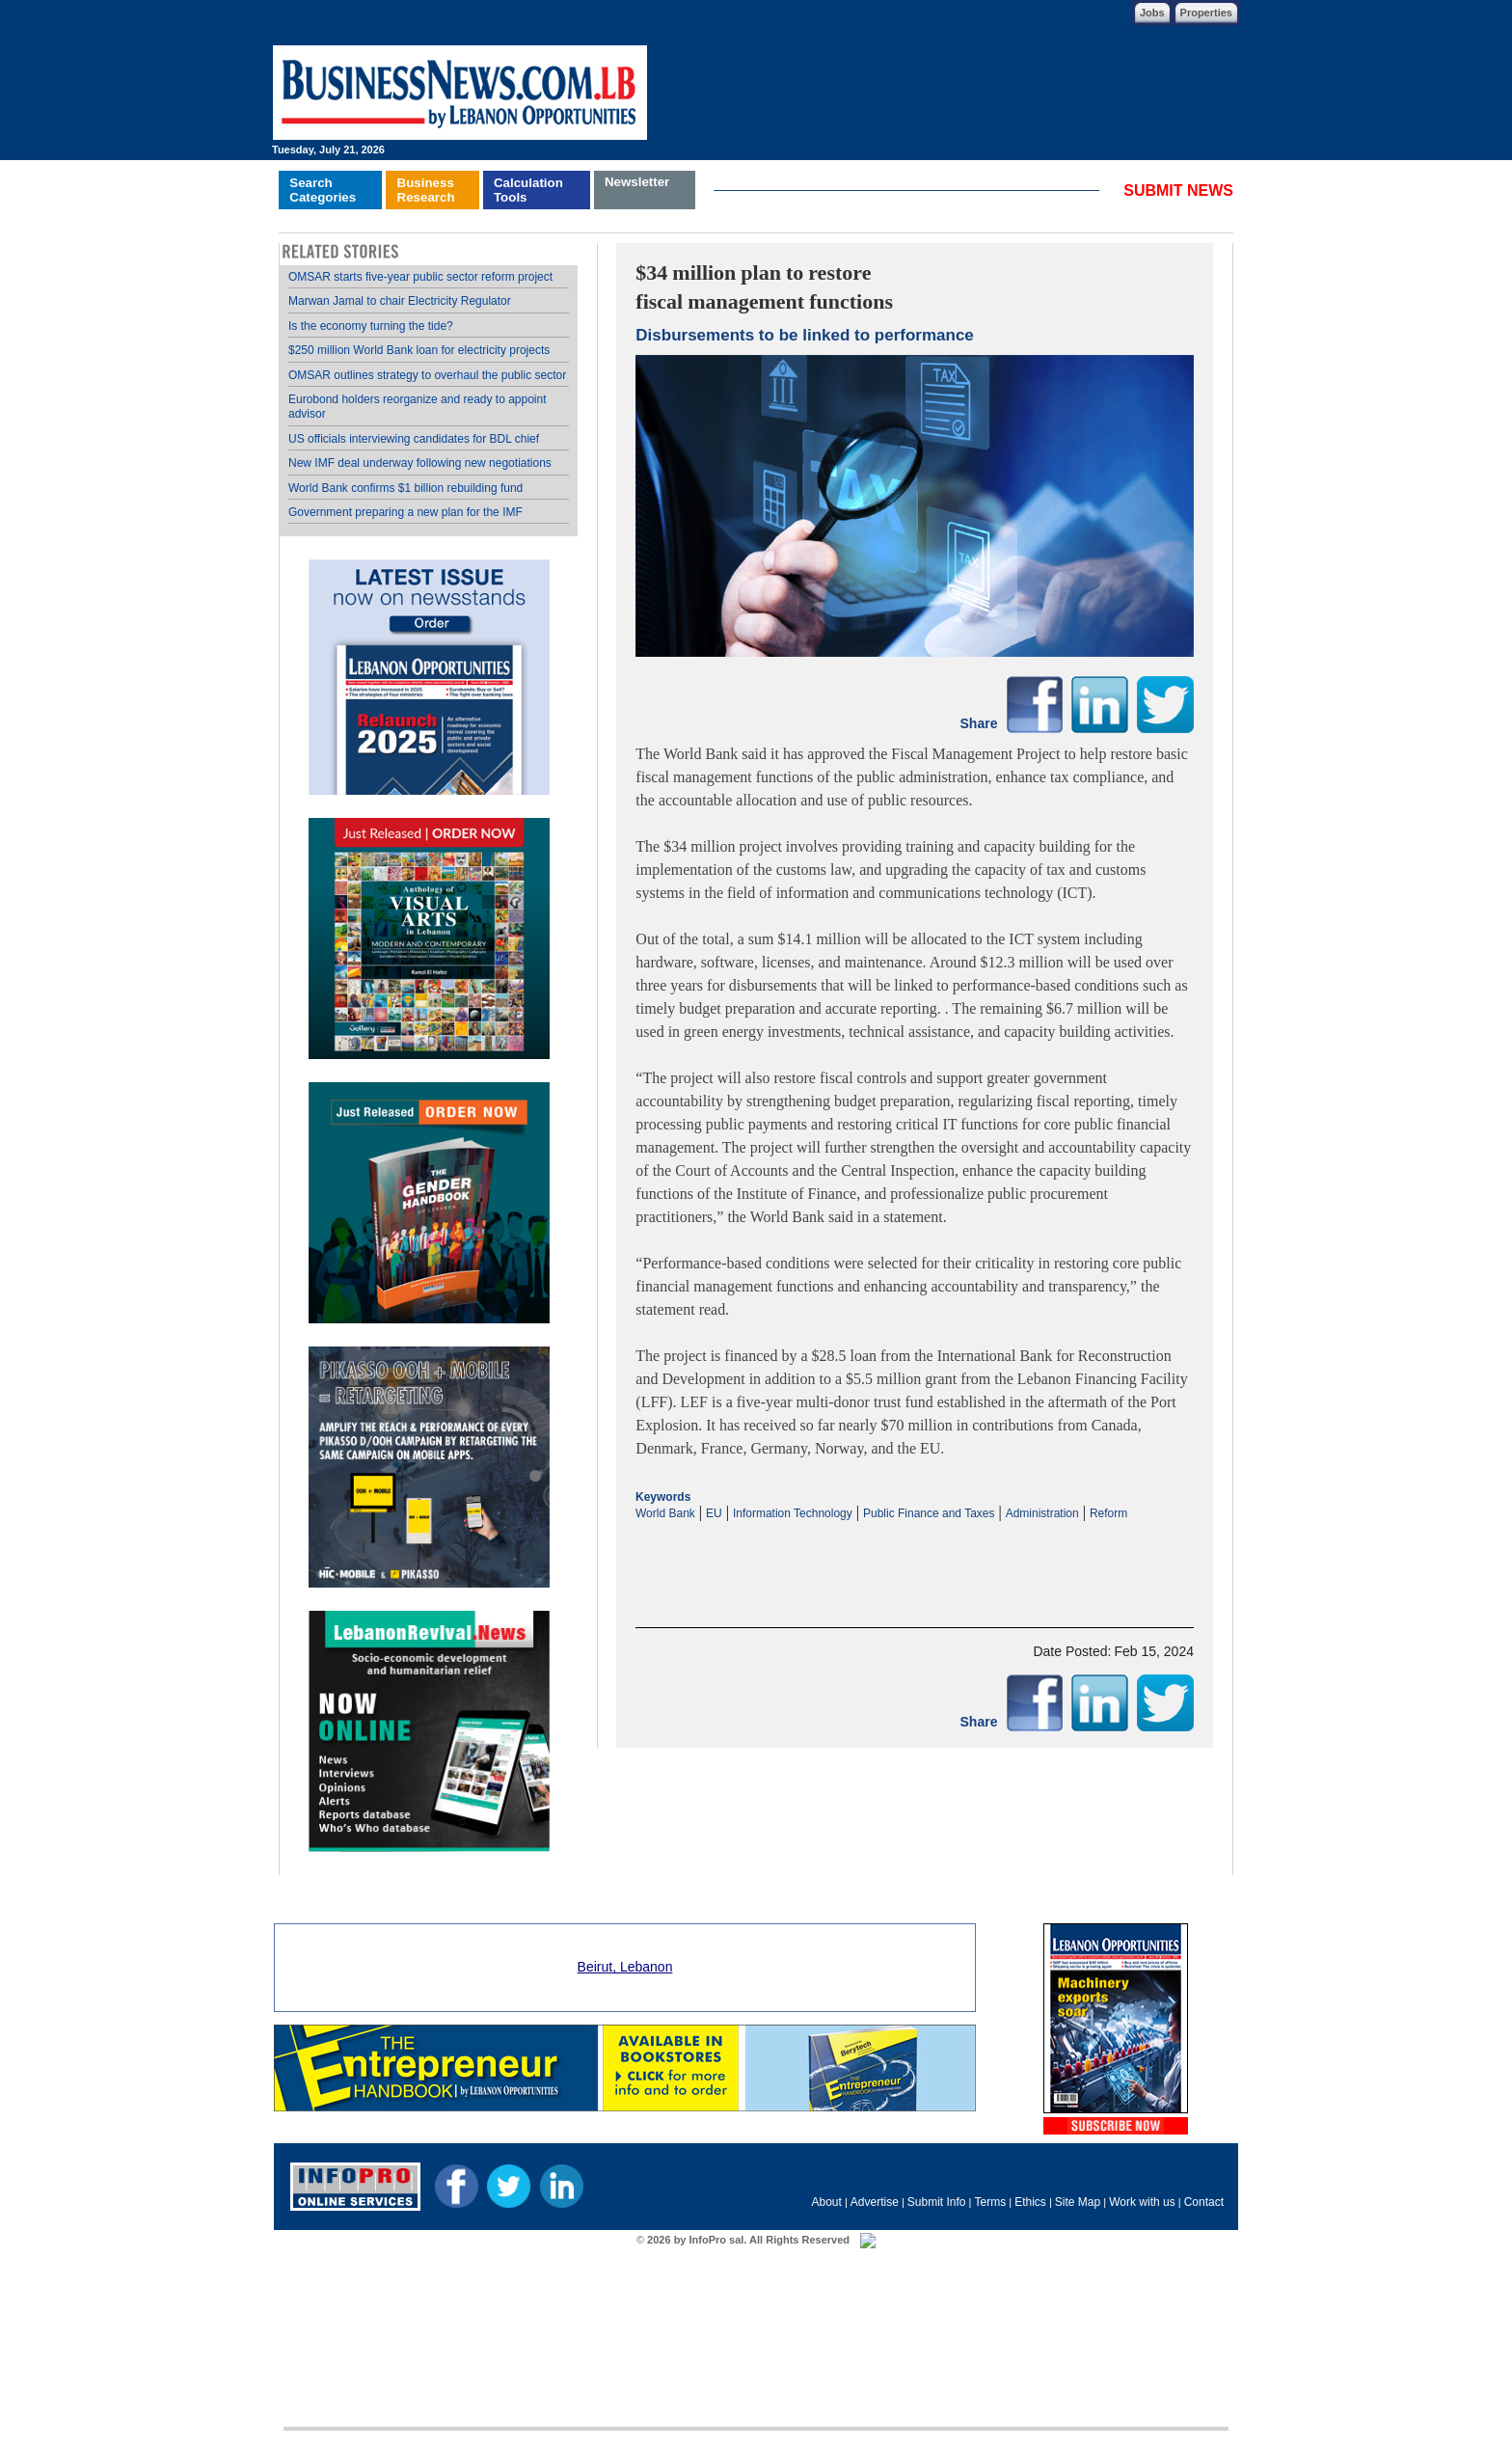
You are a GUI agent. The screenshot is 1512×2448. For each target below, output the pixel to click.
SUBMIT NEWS (1178, 190)
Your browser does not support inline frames (429, 1059)
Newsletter (637, 182)
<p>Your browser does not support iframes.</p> (914, 1557)
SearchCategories (322, 190)
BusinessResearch (426, 190)
